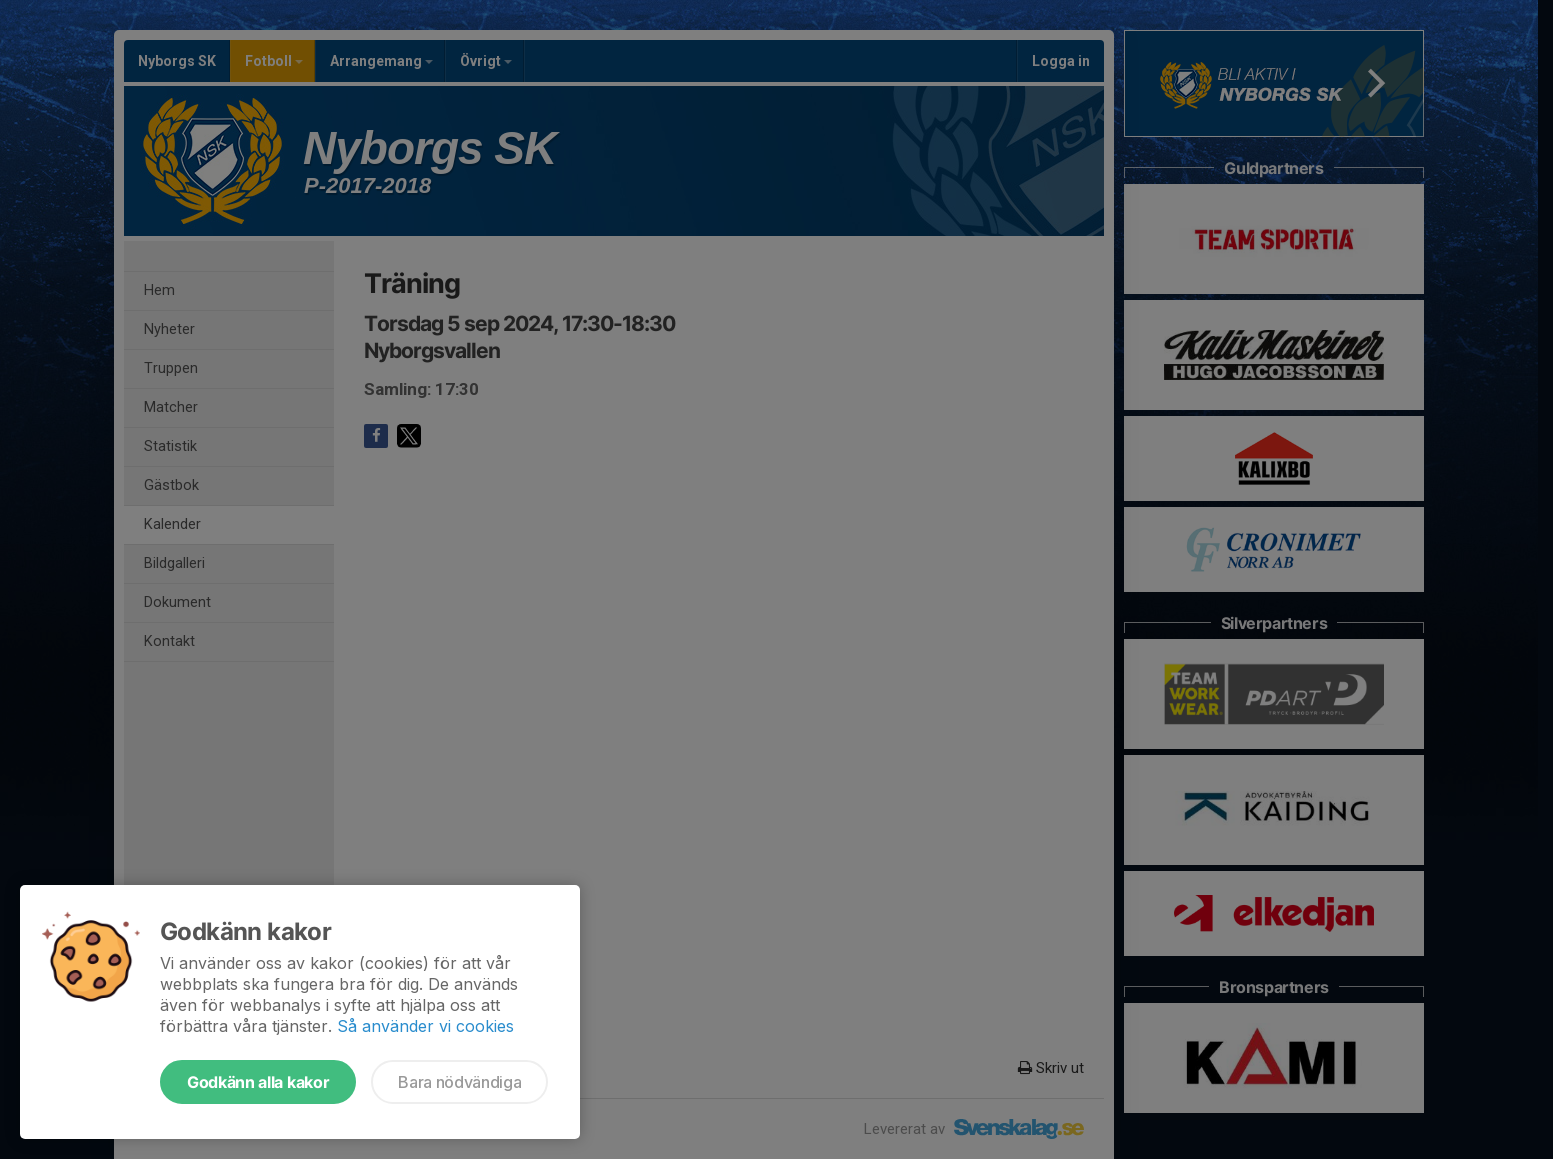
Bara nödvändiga (459, 1082)
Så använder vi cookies (425, 1026)
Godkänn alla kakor (258, 1082)
